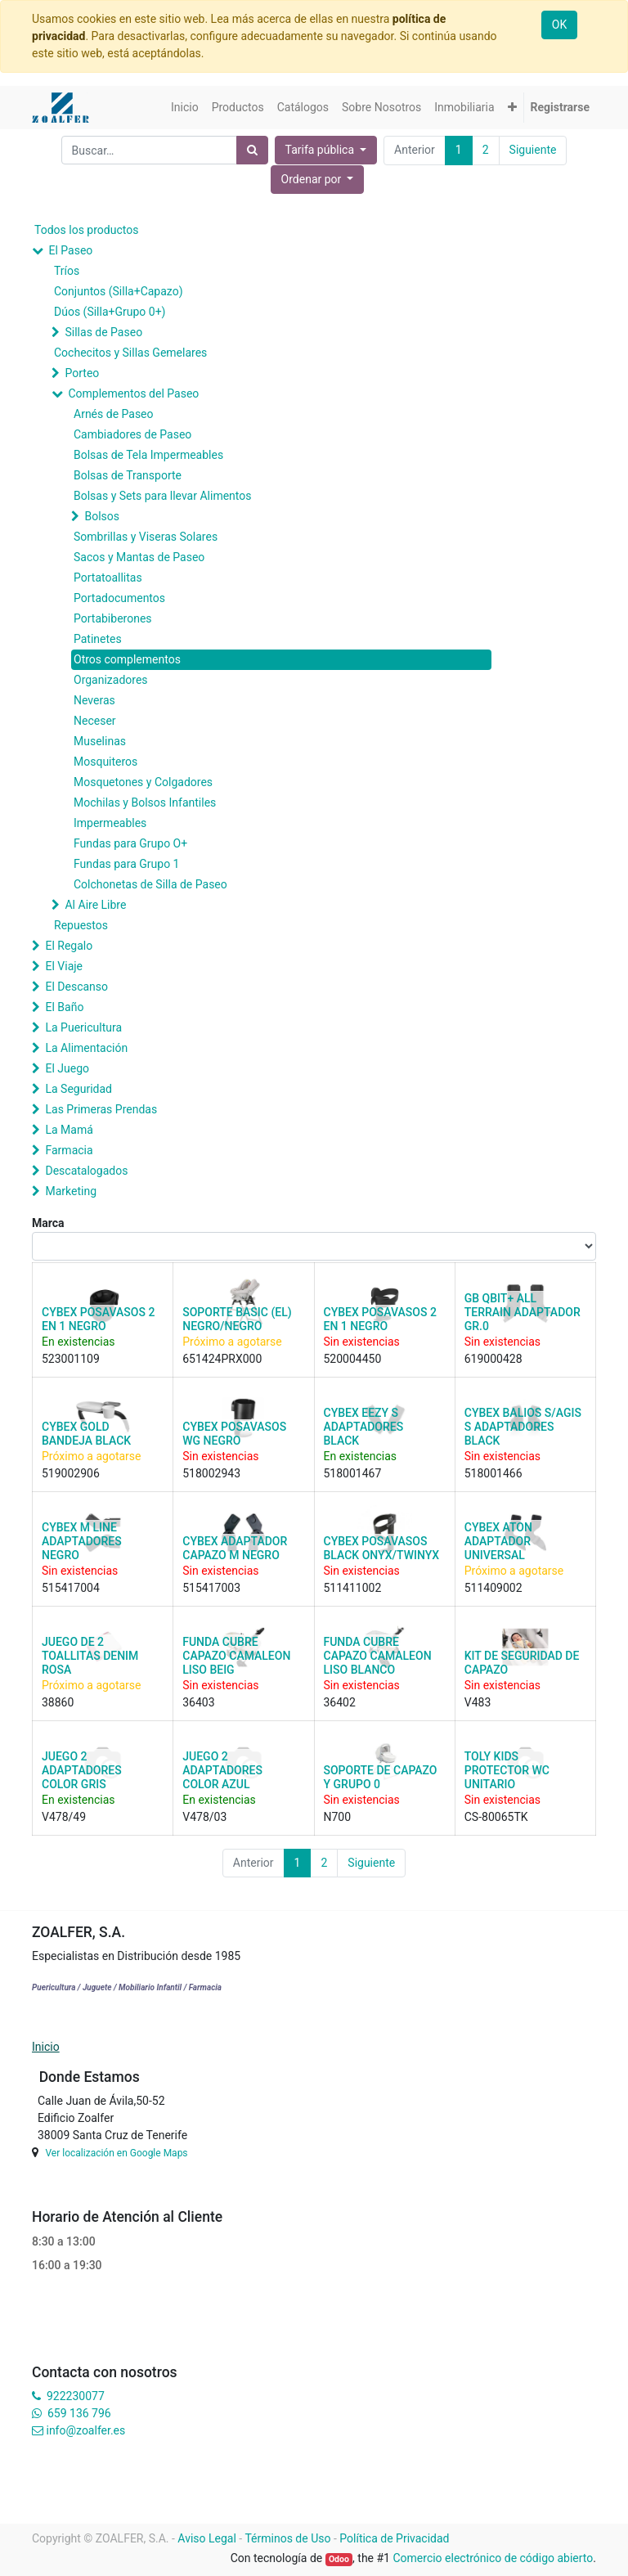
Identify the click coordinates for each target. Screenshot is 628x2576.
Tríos (66, 270)
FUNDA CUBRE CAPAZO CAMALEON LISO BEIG (236, 1655)
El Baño (64, 1007)
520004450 (353, 1358)
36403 (198, 1702)
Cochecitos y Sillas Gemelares (130, 352)
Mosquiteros (105, 761)
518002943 (211, 1473)
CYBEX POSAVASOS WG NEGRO (234, 1433)
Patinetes (98, 638)
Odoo (339, 2559)
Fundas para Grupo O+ (130, 843)
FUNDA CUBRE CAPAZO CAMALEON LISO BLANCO (378, 1655)
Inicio (46, 2046)
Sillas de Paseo (103, 332)
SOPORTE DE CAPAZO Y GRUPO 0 (380, 1777)
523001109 (71, 1358)
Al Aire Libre (95, 904)
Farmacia (68, 1150)
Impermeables (110, 822)
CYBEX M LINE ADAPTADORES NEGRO (82, 1541)
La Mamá (68, 1129)
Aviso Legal (206, 2538)
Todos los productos (86, 229)
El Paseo (70, 250)
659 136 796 (79, 2413)
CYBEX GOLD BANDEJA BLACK (86, 1433)
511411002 (353, 1587)
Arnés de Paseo (114, 413)
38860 (58, 1702)
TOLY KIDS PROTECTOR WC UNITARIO (507, 1770)
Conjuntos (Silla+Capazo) (118, 291)
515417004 (71, 1587)
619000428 (493, 1358)
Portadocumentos (119, 598)
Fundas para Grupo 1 (126, 863)
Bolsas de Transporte (128, 475)
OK (559, 24)
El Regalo (68, 945)
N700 (338, 1816)
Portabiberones (113, 618)
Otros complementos (127, 659)
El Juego (67, 1068)
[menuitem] (184, 107)
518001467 (353, 1473)
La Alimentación (86, 1047)
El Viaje (64, 966)
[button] (512, 107)
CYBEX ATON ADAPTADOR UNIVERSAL (498, 1541)
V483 (477, 1702)
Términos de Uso (287, 2538)
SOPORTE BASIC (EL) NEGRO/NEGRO (236, 1319)
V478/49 (64, 1816)
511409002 (493, 1587)
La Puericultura (83, 1027)
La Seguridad (78, 1088)
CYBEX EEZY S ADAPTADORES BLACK (364, 1426)
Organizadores (111, 679)
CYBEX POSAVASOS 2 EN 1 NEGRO (98, 1319)
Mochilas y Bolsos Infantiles (145, 802)
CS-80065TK (496, 1816)
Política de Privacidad (394, 2538)
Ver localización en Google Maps (116, 2153)
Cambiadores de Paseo (132, 434)
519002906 (71, 1473)
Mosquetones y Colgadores (143, 782)
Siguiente (533, 149)
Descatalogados (86, 1170)
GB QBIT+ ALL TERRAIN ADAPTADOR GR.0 (522, 1312)
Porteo (82, 373)
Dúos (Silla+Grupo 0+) (109, 311)
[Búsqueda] (252, 150)
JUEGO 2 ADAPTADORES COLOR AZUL (222, 1770)
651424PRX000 (222, 1358)
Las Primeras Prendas (101, 1109)
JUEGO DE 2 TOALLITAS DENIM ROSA (90, 1655)
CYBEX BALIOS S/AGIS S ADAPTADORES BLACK (522, 1426)
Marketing (70, 1191)
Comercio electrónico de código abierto (492, 2558)
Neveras (94, 700)
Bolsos (101, 516)
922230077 (76, 2396)
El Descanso (76, 986)
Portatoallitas (108, 577)
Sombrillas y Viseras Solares (146, 536)
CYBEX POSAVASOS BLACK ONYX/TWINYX (382, 1548)
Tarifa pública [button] (321, 149)
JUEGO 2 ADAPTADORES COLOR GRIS (82, 1770)
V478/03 (204, 1816)
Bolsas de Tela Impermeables (148, 454)
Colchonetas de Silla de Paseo (150, 884)
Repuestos (81, 925)
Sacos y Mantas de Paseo (139, 557)
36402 (340, 1702)
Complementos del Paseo (133, 393)
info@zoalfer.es (85, 2430)
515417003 (211, 1587)
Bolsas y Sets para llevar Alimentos (162, 495)
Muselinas (100, 741)
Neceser (95, 720)
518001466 (493, 1473)
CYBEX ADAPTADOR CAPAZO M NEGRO (234, 1548)
